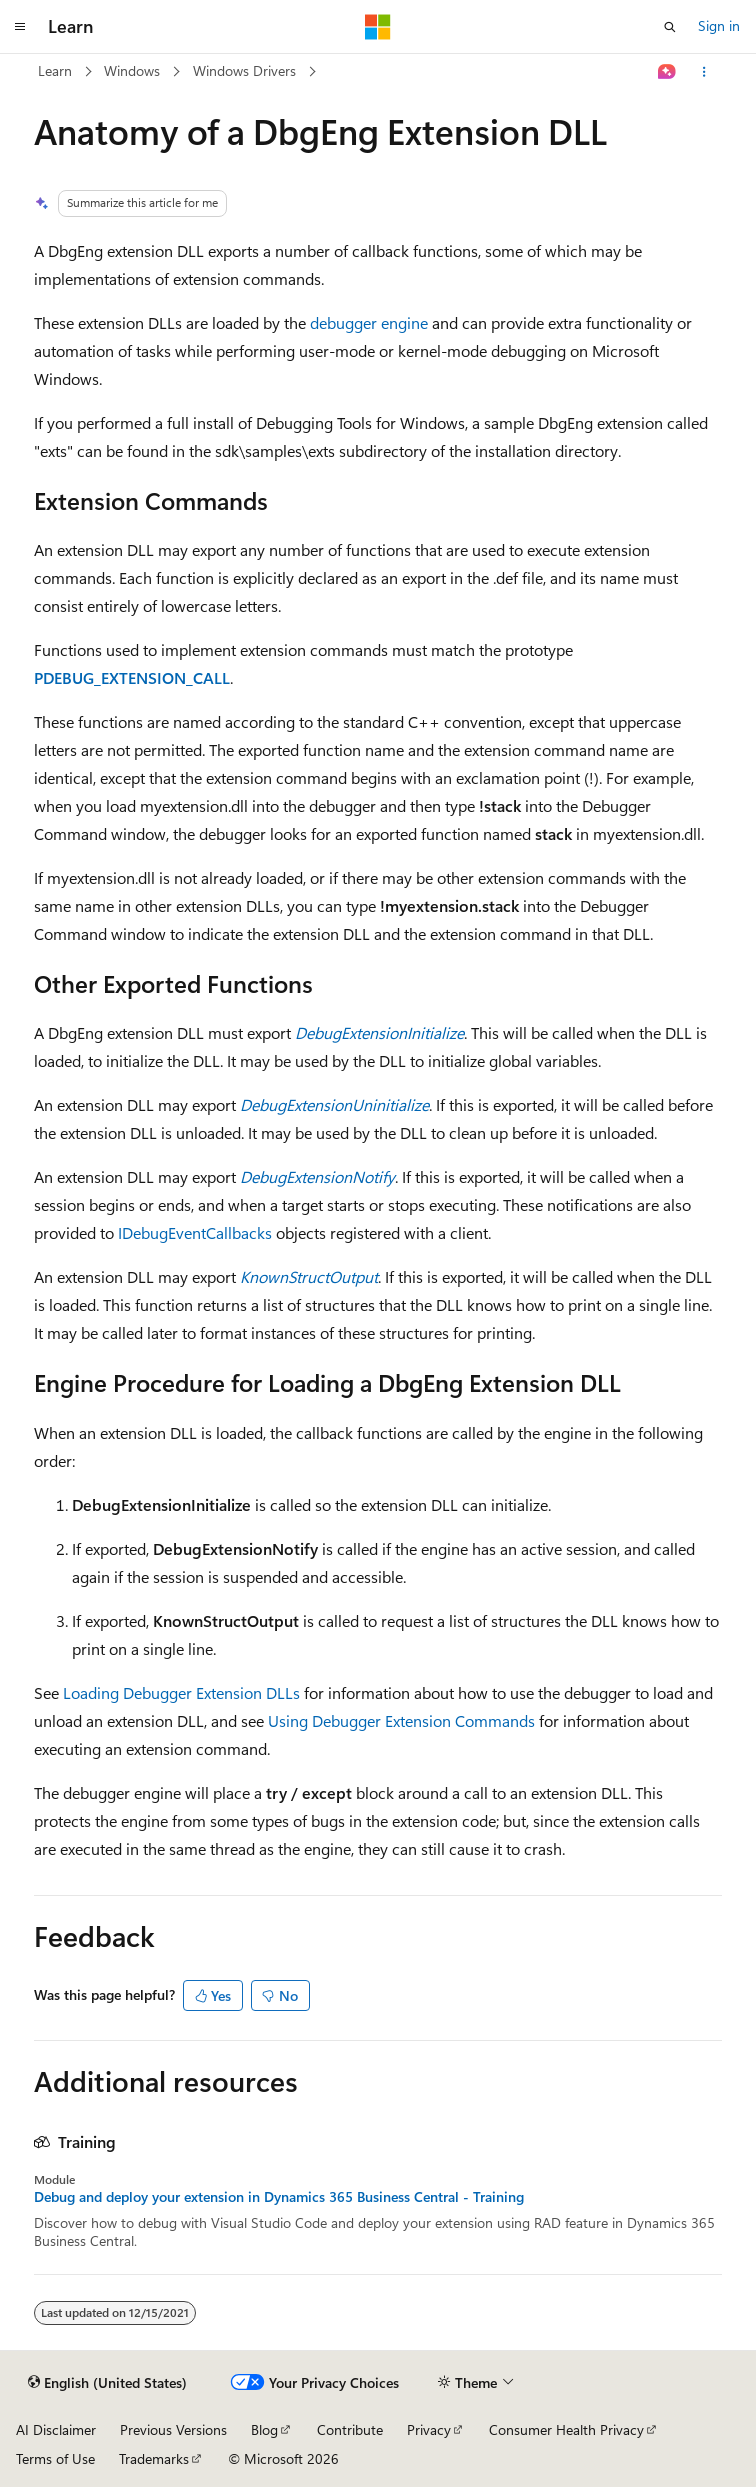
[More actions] (704, 72)
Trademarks (154, 2458)
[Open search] (670, 27)
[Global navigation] (20, 27)
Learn (55, 70)
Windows (132, 70)
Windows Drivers (244, 70)
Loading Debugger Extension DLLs (181, 1692)
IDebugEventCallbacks (195, 1232)
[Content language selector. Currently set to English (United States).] (107, 2383)
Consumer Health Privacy (566, 2429)
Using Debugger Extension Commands (401, 1720)
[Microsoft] (378, 27)
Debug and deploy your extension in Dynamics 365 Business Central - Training (279, 2197)
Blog (264, 2429)
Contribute (350, 2429)
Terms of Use (55, 2458)
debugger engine (369, 322)
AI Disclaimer (56, 2429)
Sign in (719, 25)
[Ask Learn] (667, 72)
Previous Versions (173, 2429)
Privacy (429, 2429)
